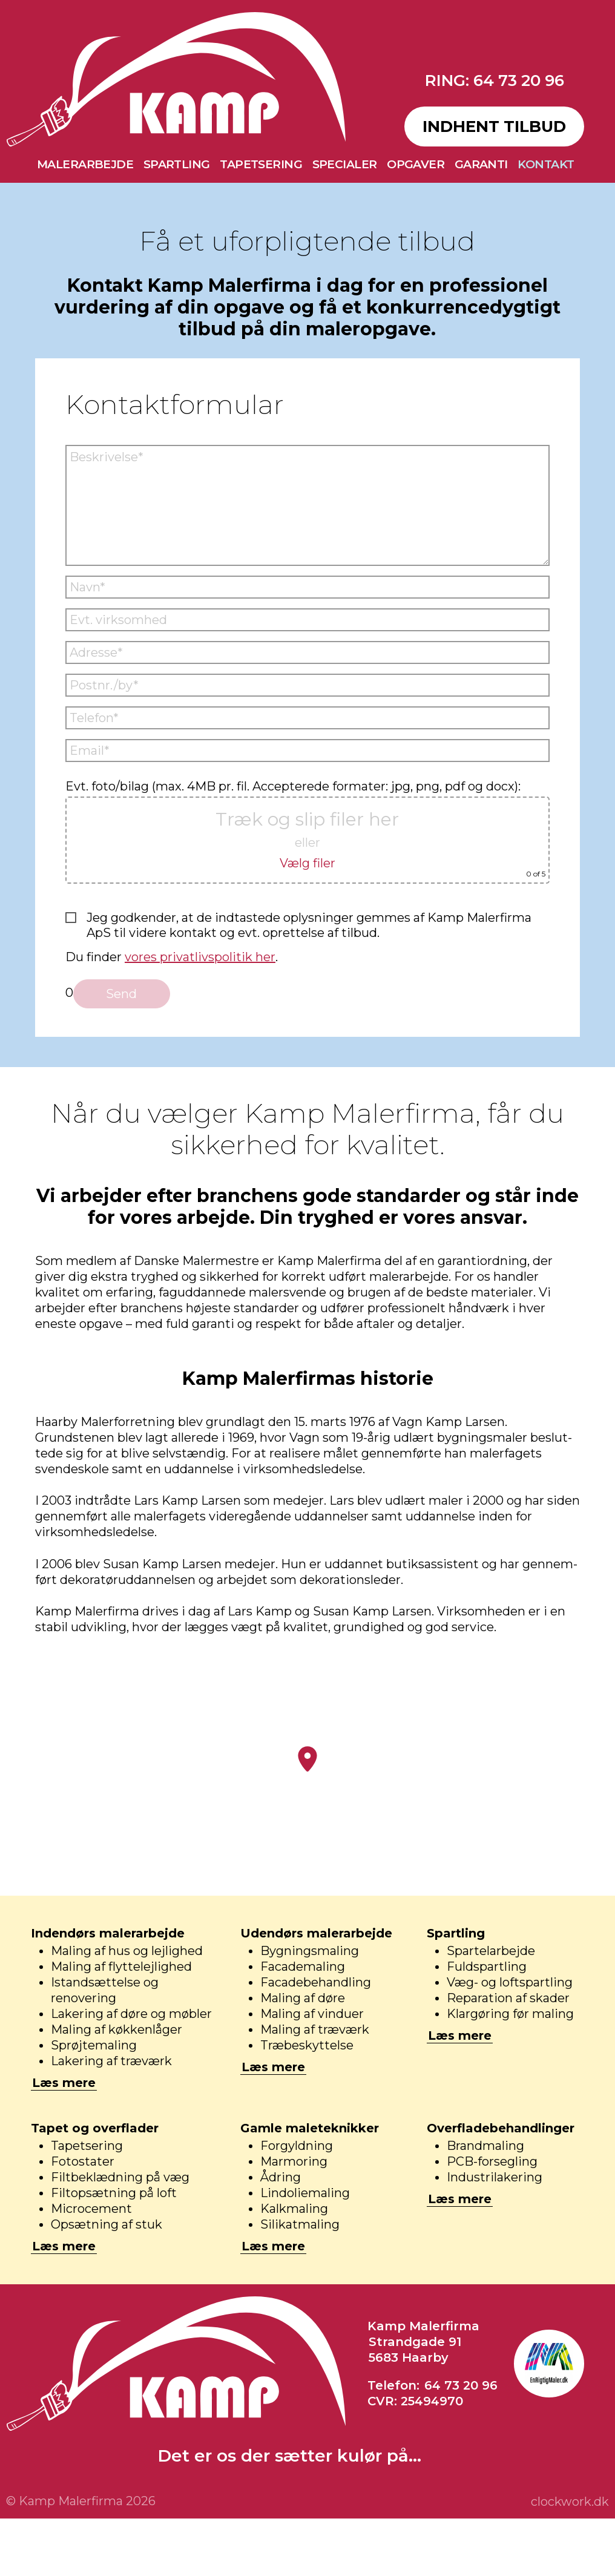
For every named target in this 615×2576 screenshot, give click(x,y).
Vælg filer (307, 863)
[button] (307, 1759)
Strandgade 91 (415, 2341)
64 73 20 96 (461, 2385)
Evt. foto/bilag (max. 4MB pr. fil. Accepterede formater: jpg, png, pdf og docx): (307, 831)
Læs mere (64, 2082)
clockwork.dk (570, 2501)
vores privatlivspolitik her (200, 957)
